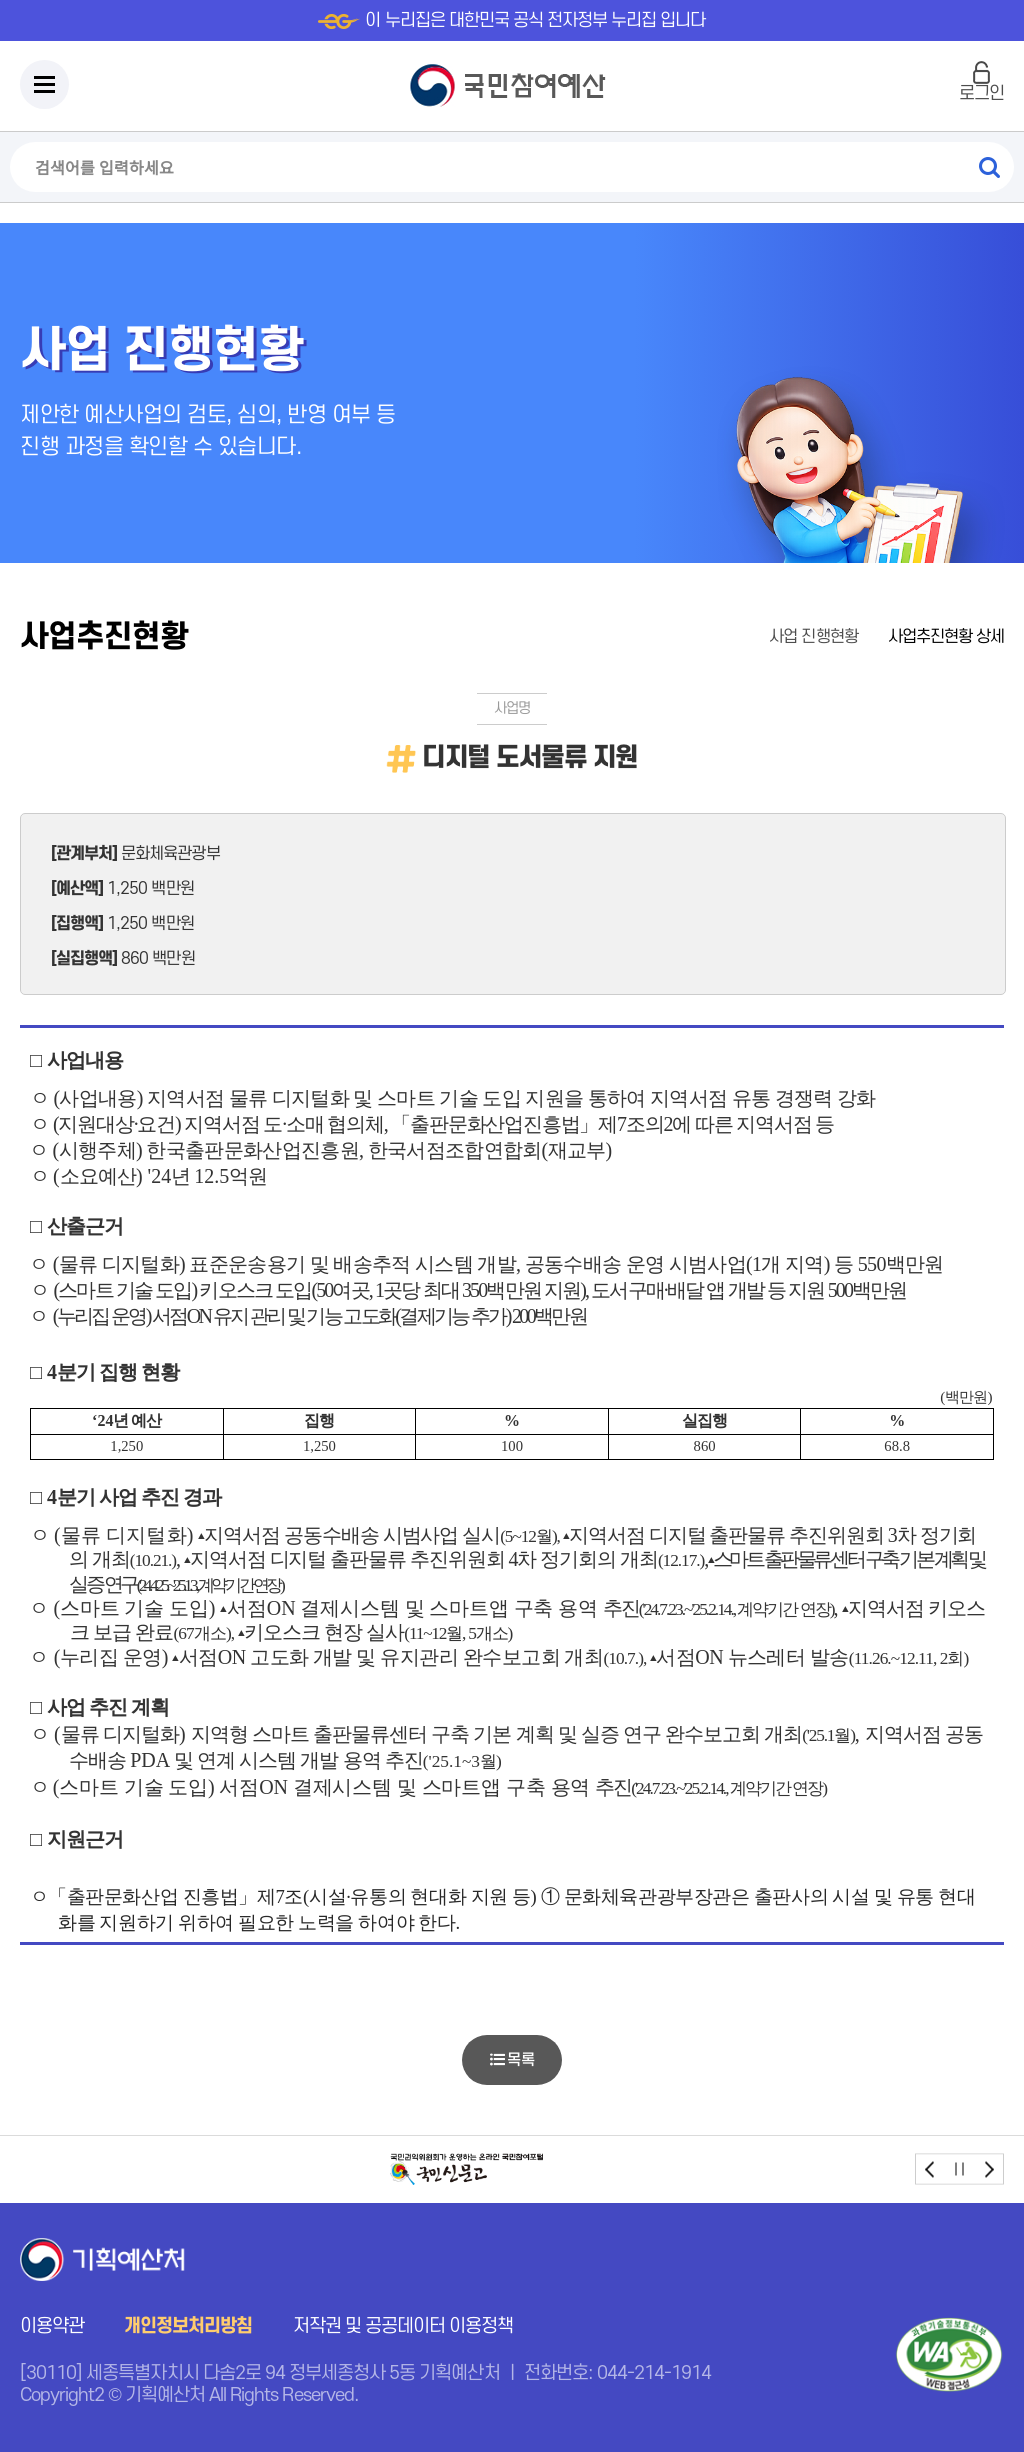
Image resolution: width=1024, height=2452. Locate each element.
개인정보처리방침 (188, 2326)
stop (959, 2169)
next (988, 2169)
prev (930, 2169)
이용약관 (52, 2326)
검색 (989, 167)
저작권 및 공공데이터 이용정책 (403, 2326)
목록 (511, 2060)
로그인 (981, 93)
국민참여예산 (512, 86)
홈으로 (728, 637)
